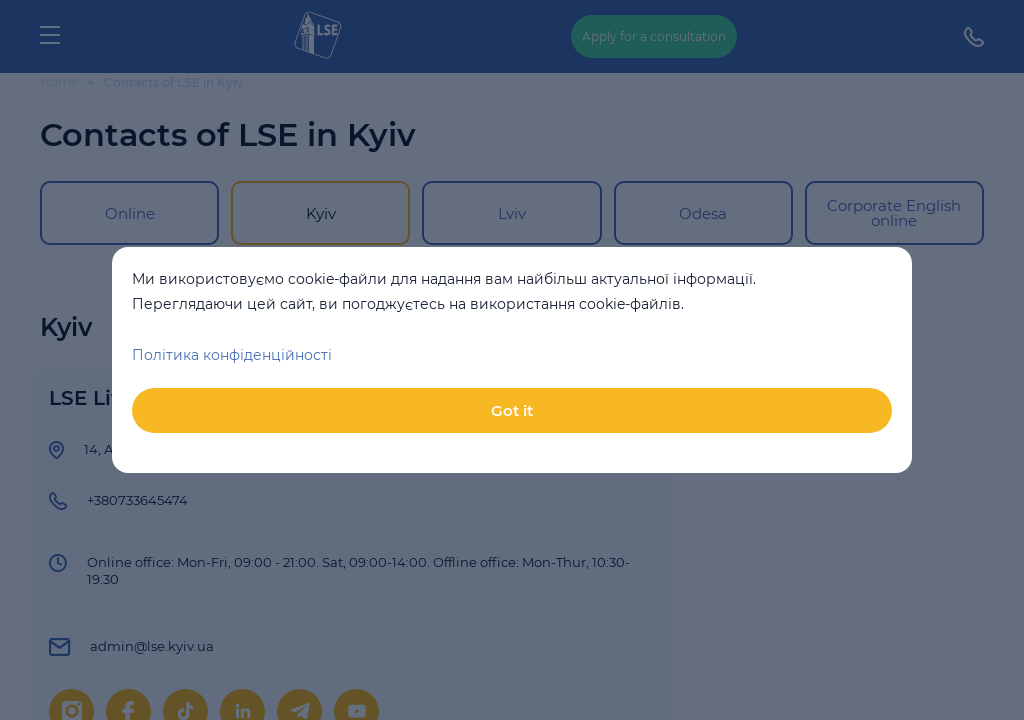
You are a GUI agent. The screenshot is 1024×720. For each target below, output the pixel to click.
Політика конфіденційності (232, 355)
